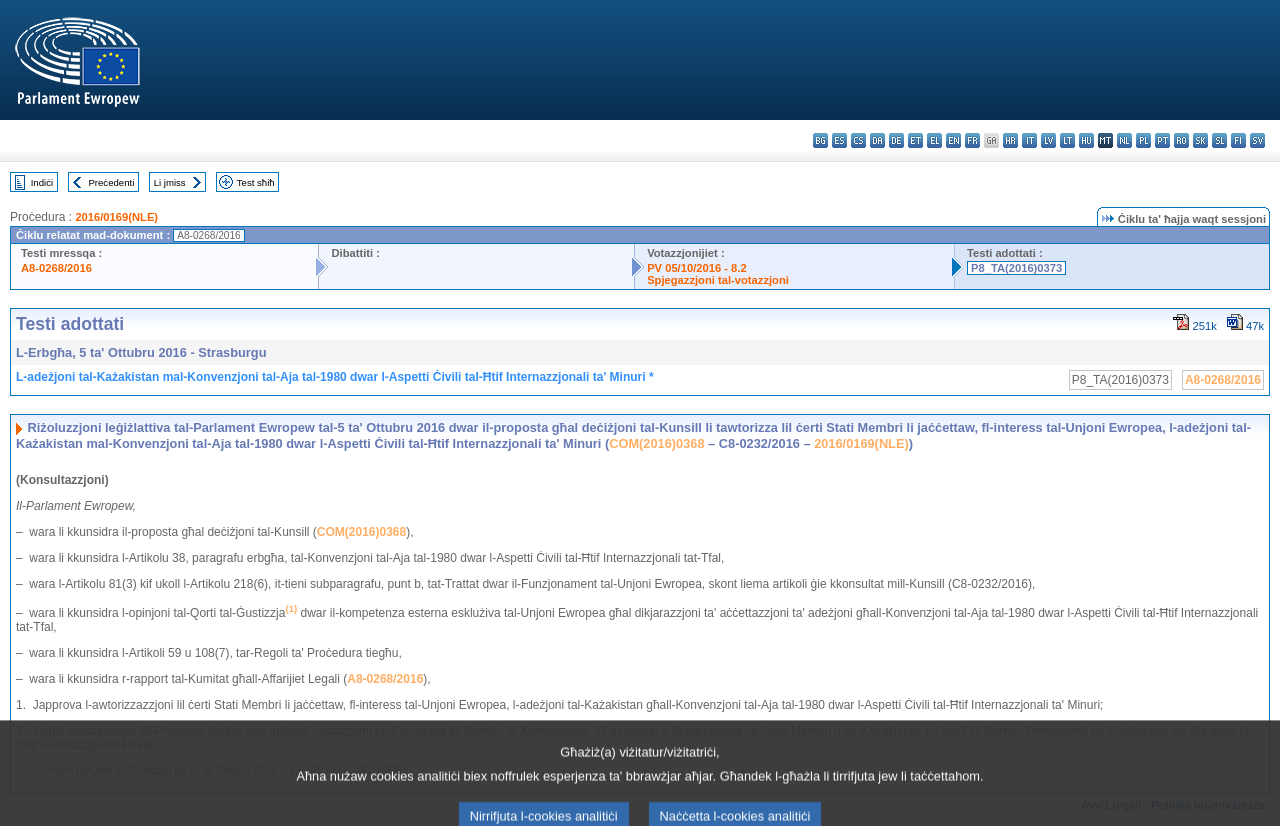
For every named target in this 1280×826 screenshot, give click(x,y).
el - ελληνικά (934, 140)
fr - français (972, 140)
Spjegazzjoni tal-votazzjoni (718, 280)
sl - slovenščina (1219, 140)
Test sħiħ (256, 182)
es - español (839, 140)
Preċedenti (111, 182)
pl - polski (1143, 140)
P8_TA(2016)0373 (1016, 268)
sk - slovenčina (1200, 140)
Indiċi (42, 182)
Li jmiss (170, 182)
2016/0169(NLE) (116, 217)
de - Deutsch (896, 140)
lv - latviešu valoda (1048, 140)
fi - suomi (1238, 140)
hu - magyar (1086, 140)
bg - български (820, 140)
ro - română (1181, 140)
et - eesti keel (915, 140)
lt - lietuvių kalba (1067, 140)
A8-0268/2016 (56, 268)
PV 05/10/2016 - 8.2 (697, 268)
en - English (953, 140)
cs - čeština (858, 140)
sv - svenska (1257, 140)
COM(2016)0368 (656, 443)
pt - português (1162, 140)
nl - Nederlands (1124, 140)
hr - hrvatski (1010, 140)
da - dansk (877, 140)
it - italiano (1029, 140)
